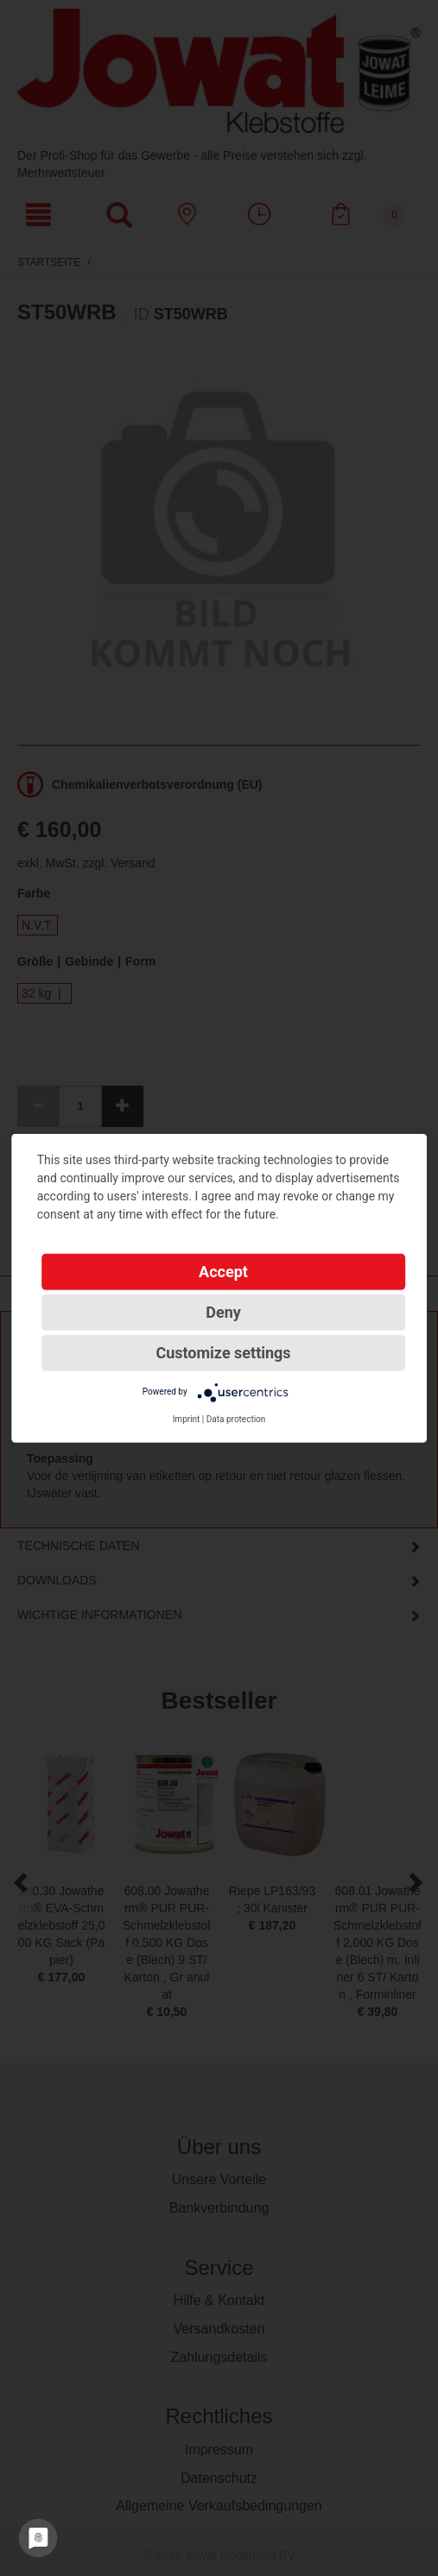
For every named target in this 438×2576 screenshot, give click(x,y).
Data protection (236, 1418)
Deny (223, 1311)
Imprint (186, 1418)
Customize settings (223, 1352)
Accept (223, 1271)
